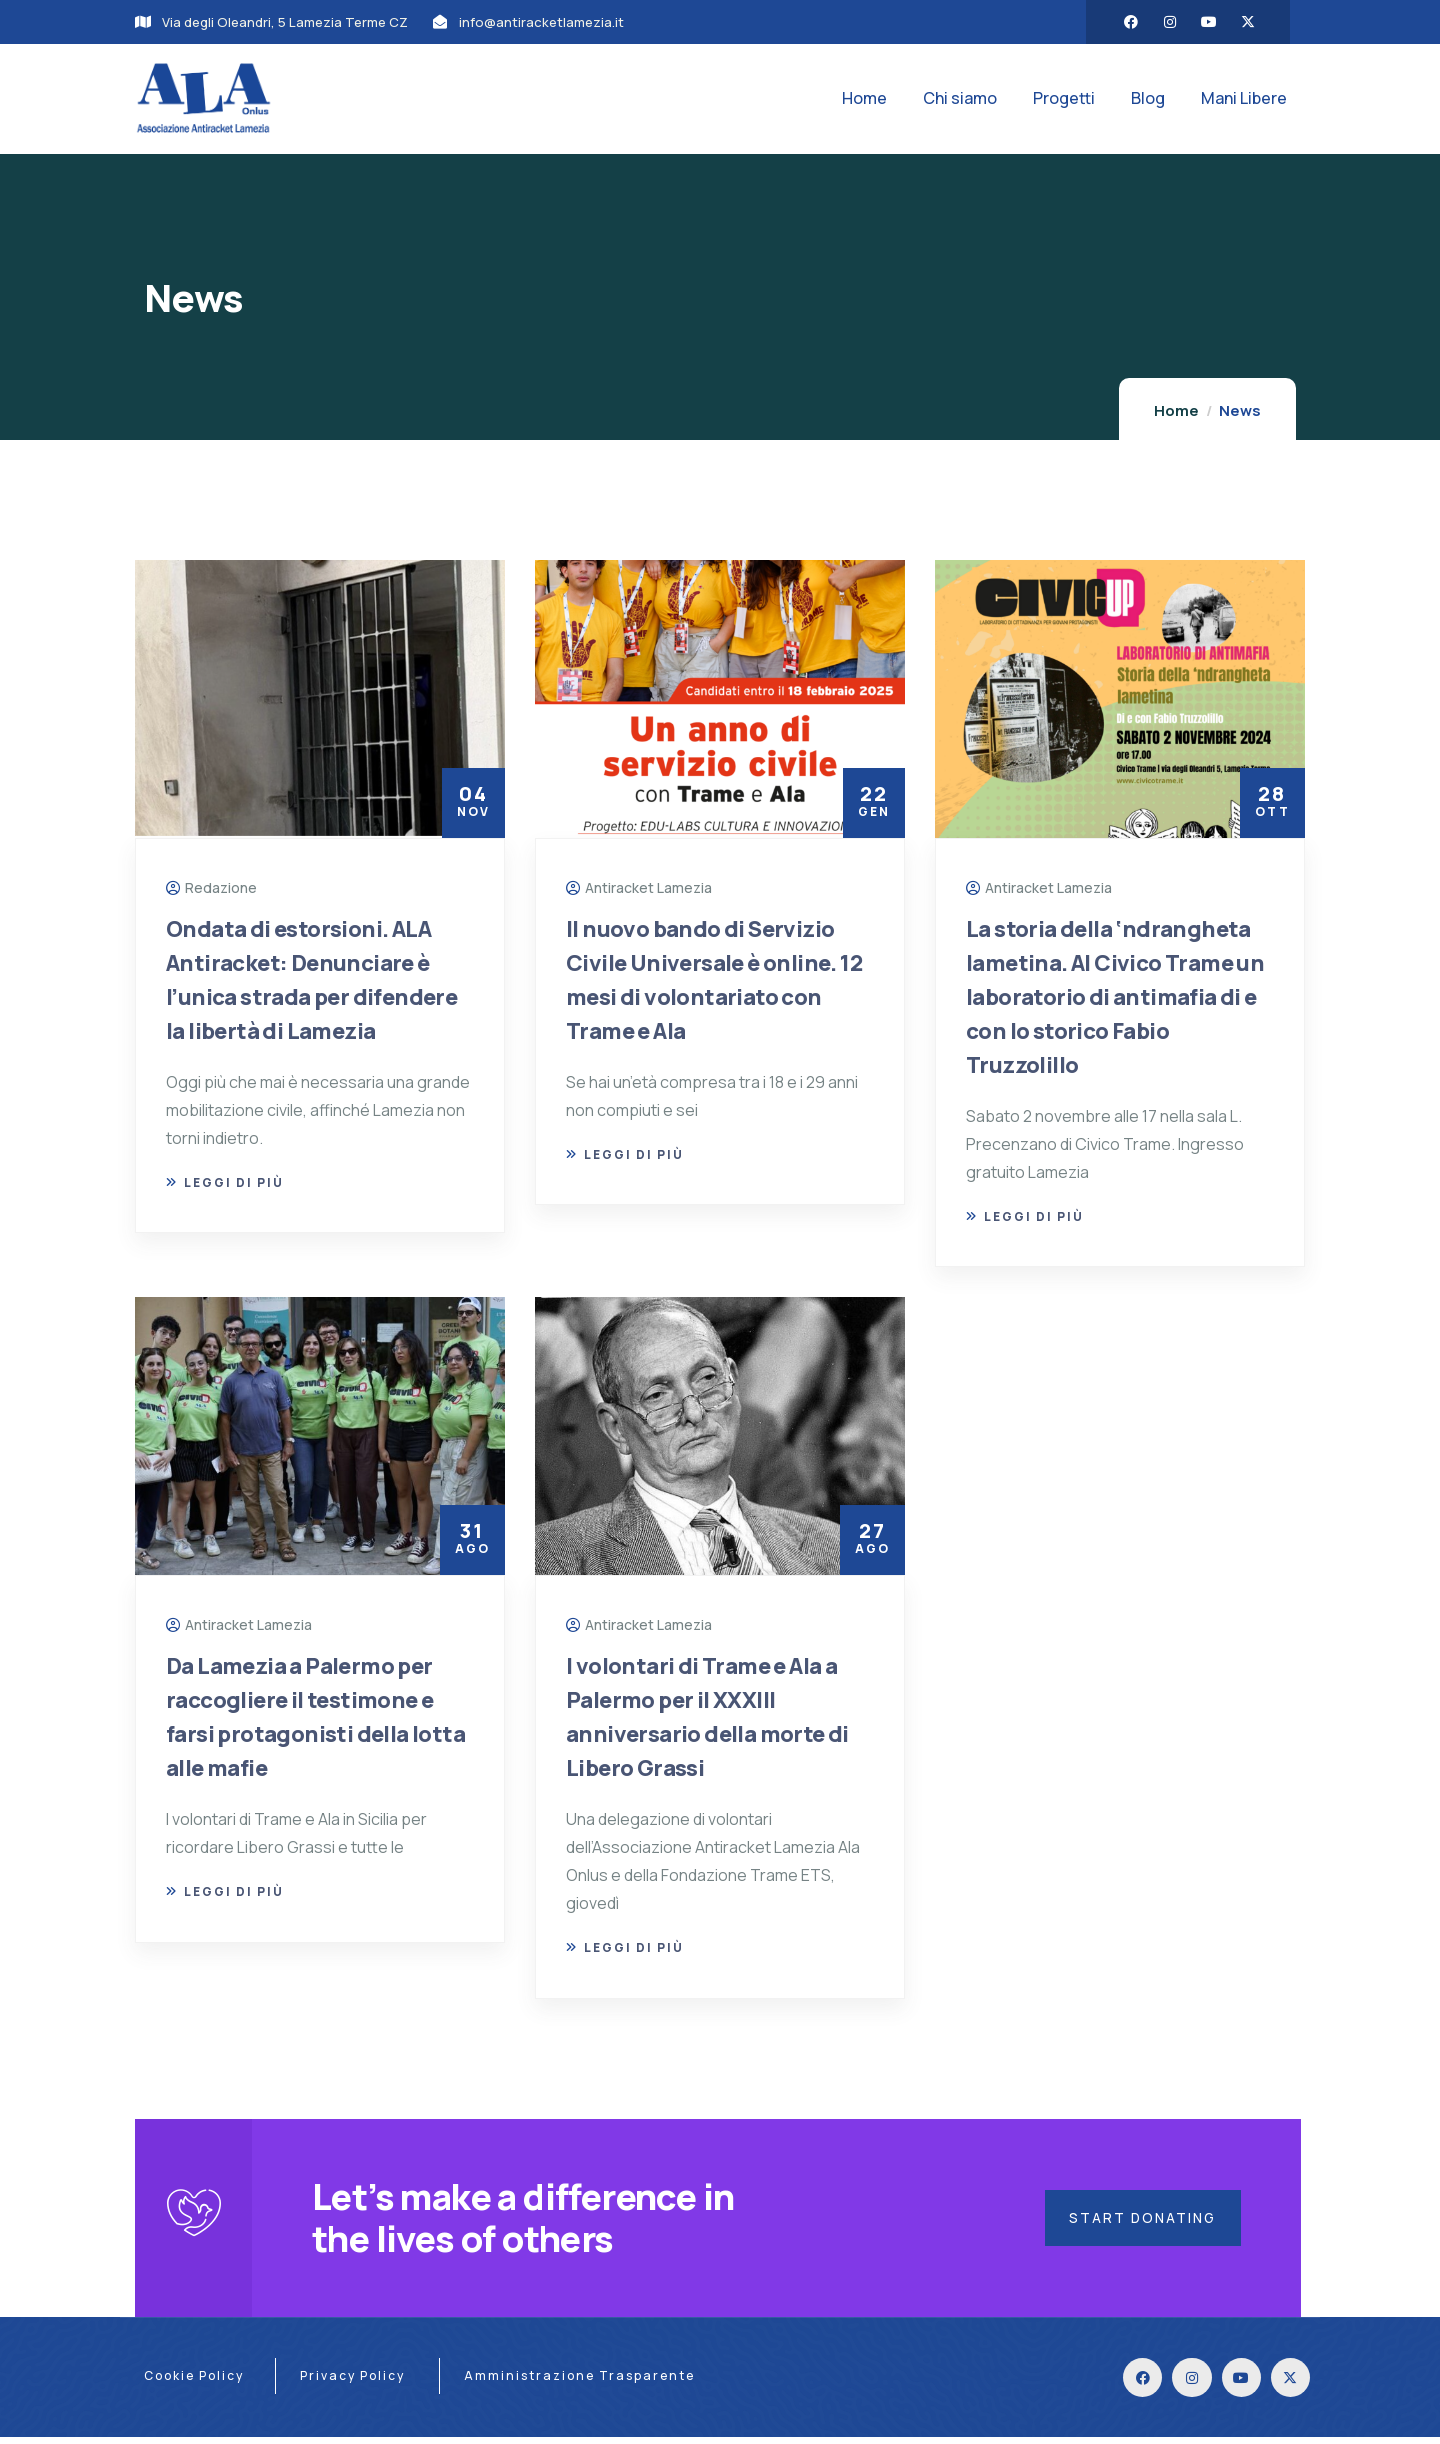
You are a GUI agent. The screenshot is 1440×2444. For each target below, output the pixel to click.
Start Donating (1140, 2220)
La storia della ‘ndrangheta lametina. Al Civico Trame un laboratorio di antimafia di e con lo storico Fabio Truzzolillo (1115, 997)
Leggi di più (225, 1182)
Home (1176, 410)
